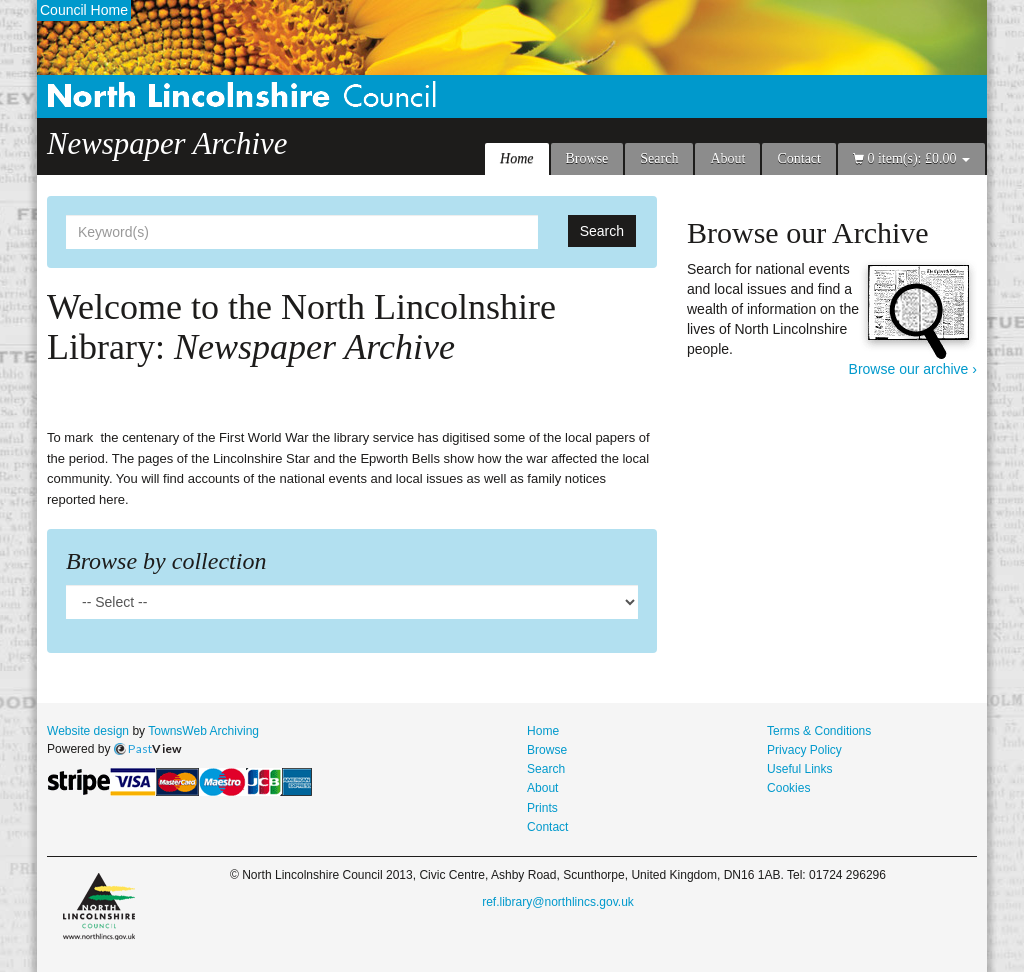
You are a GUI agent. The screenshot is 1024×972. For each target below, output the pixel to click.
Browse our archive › (913, 369)
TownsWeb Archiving (203, 731)
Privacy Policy (804, 750)
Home (516, 158)
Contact (799, 158)
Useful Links (800, 769)
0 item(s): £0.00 (911, 158)
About (727, 158)
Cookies (788, 788)
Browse (587, 158)
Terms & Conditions (819, 731)
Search (659, 158)
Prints (542, 808)
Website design (88, 731)
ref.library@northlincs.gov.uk (558, 902)
